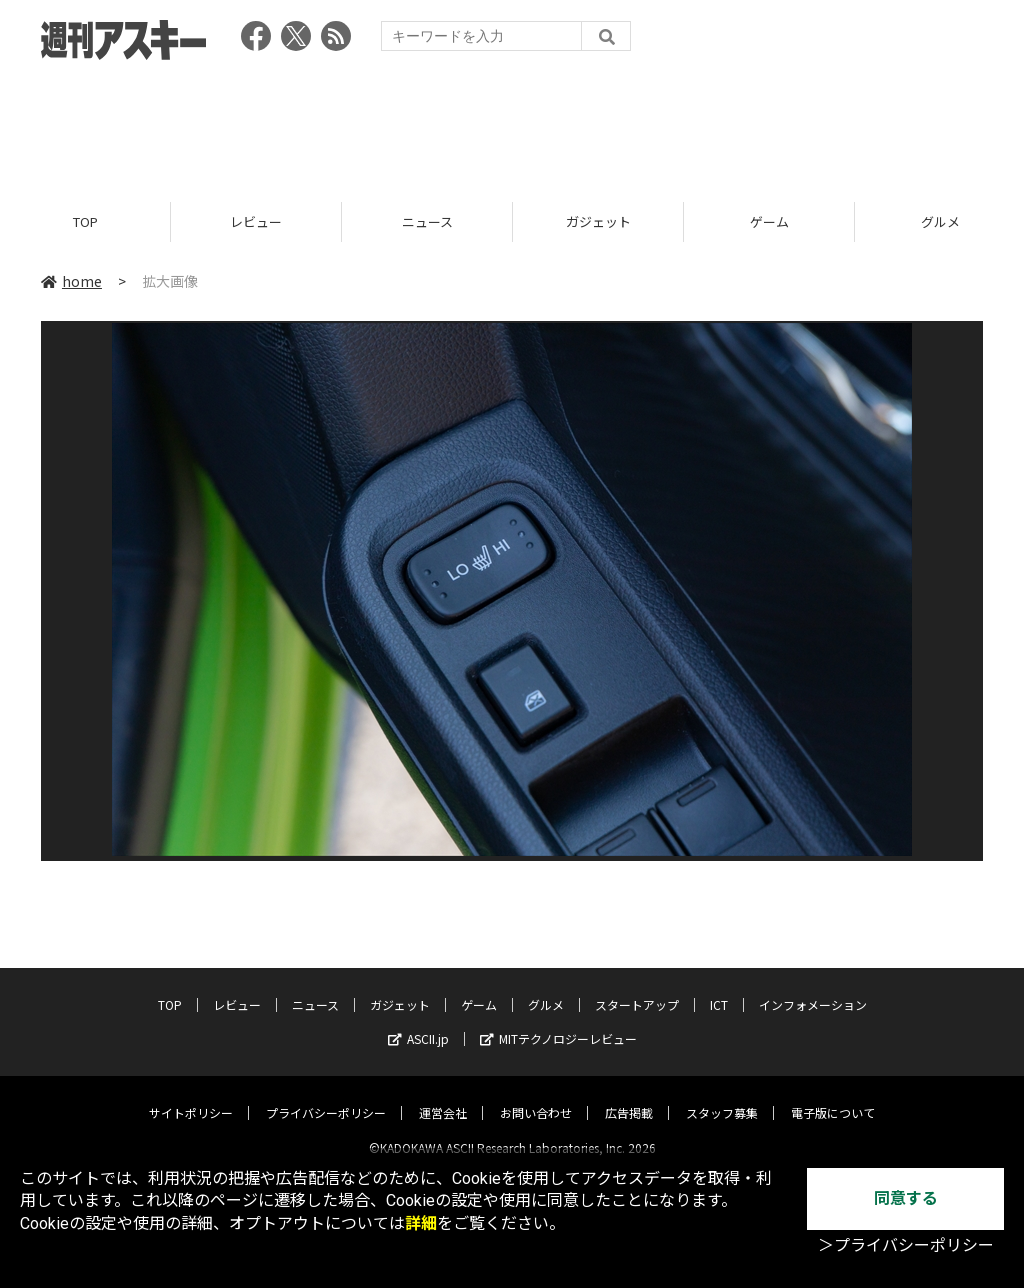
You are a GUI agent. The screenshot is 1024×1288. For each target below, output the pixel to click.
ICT (719, 987)
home (71, 282)
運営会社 (443, 1095)
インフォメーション (813, 987)
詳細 (421, 1223)
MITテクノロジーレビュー (558, 1021)
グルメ (546, 987)
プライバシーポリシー (326, 1095)
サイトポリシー (191, 1095)
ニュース (427, 222)
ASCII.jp (418, 1021)
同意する (906, 1198)
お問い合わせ (536, 1095)
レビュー (256, 222)
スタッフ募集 (722, 1095)
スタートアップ (637, 987)
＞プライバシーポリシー (906, 1245)
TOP (85, 222)
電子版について (833, 1095)
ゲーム (769, 222)
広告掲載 (629, 1095)
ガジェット (598, 222)
